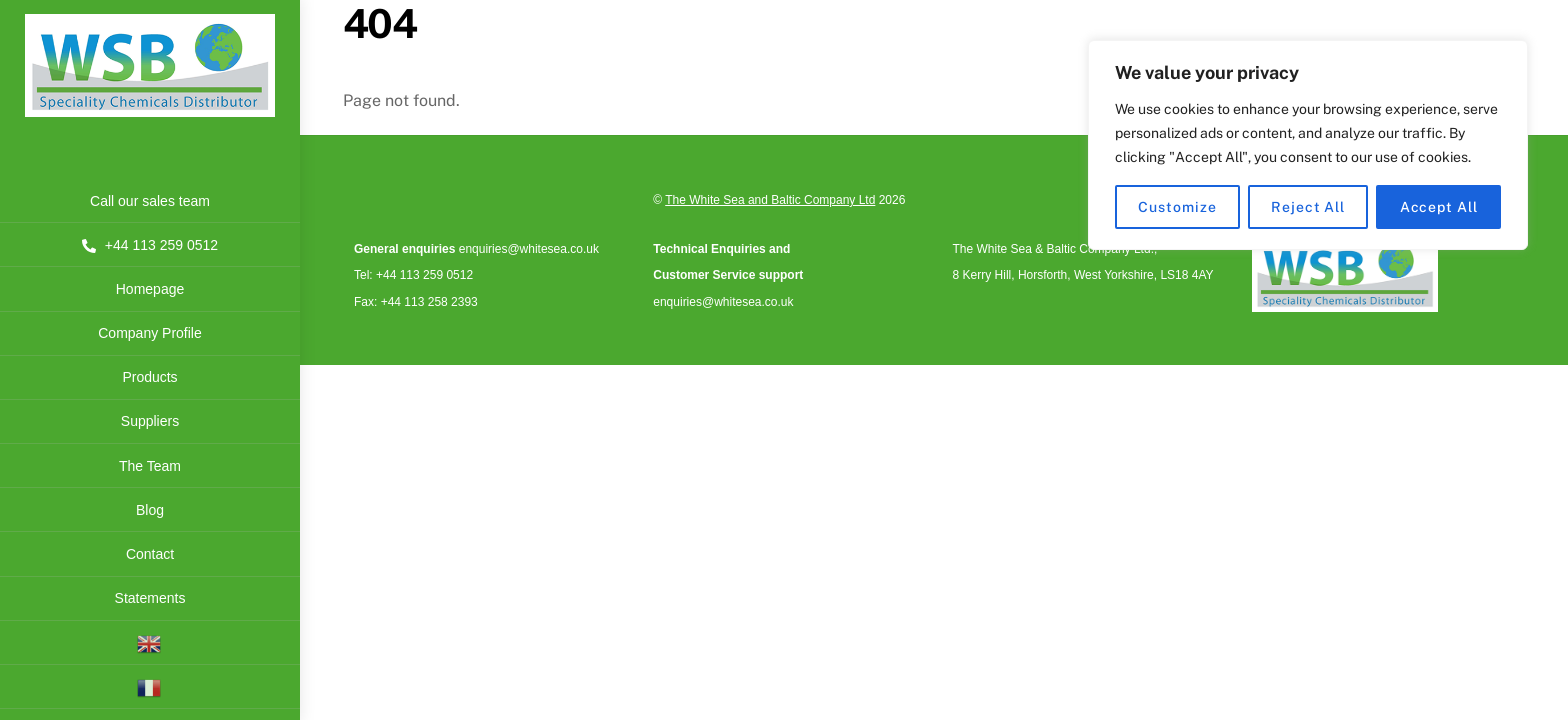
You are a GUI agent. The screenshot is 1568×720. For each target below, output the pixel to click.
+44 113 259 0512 (150, 245)
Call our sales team (150, 201)
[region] (1308, 145)
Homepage (150, 289)
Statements (150, 598)
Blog (150, 510)
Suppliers (150, 421)
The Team (150, 466)
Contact (150, 554)
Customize (1177, 207)
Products (149, 377)
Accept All (1439, 207)
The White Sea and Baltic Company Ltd (770, 200)
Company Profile (150, 333)
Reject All (1308, 207)
